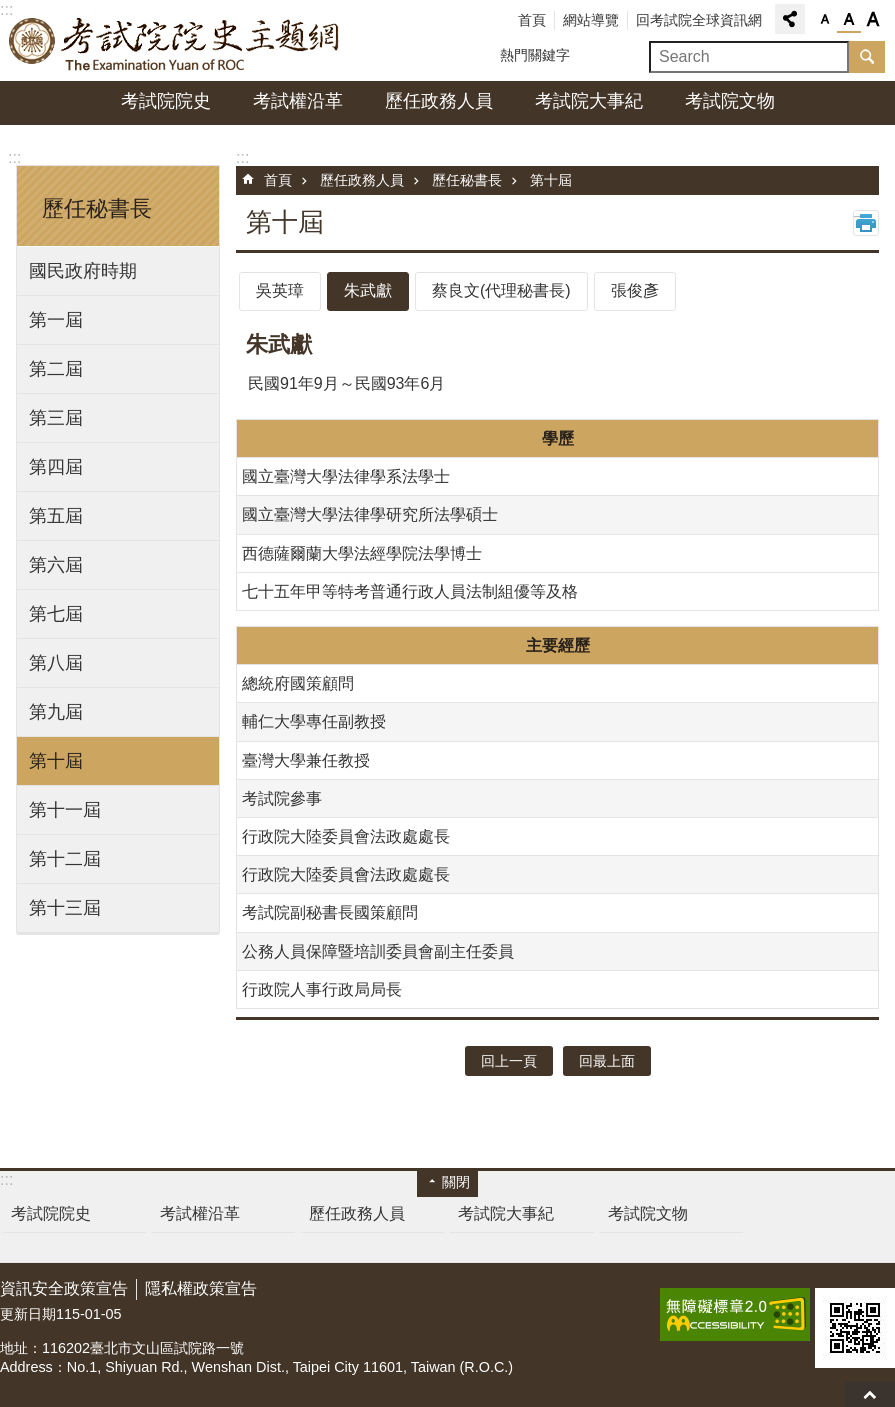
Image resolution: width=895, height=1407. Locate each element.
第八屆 (56, 663)
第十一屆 (65, 810)
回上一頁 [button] (509, 1061)
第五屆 (56, 516)
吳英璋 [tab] (280, 290)
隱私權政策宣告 (201, 1288)
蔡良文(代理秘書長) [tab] (501, 290)
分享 (790, 19)
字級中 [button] (849, 20)
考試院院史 (166, 101)
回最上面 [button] (607, 1061)
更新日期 (28, 1314)
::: (14, 157)
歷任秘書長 (467, 180)
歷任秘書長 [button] (97, 208)
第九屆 (56, 712)
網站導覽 (591, 20)
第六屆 (56, 565)
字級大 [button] (873, 20)
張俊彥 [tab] (635, 290)
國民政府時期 (83, 271)
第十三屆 (65, 908)
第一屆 (56, 320)
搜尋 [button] (867, 57)
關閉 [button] (456, 1182)
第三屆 (56, 418)
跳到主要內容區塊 (10, 10)
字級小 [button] (825, 20)
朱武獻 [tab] (368, 290)
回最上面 (870, 1394)
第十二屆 (65, 859)
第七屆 (56, 614)
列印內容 (866, 223)
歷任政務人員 (439, 101)
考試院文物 (730, 101)
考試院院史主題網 (175, 41)
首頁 (532, 20)
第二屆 (56, 369)
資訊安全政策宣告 (64, 1288)
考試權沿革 (298, 101)
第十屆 (56, 761)
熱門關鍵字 (535, 55)
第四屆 (56, 467)
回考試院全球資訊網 (699, 20)
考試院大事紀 (589, 101)
